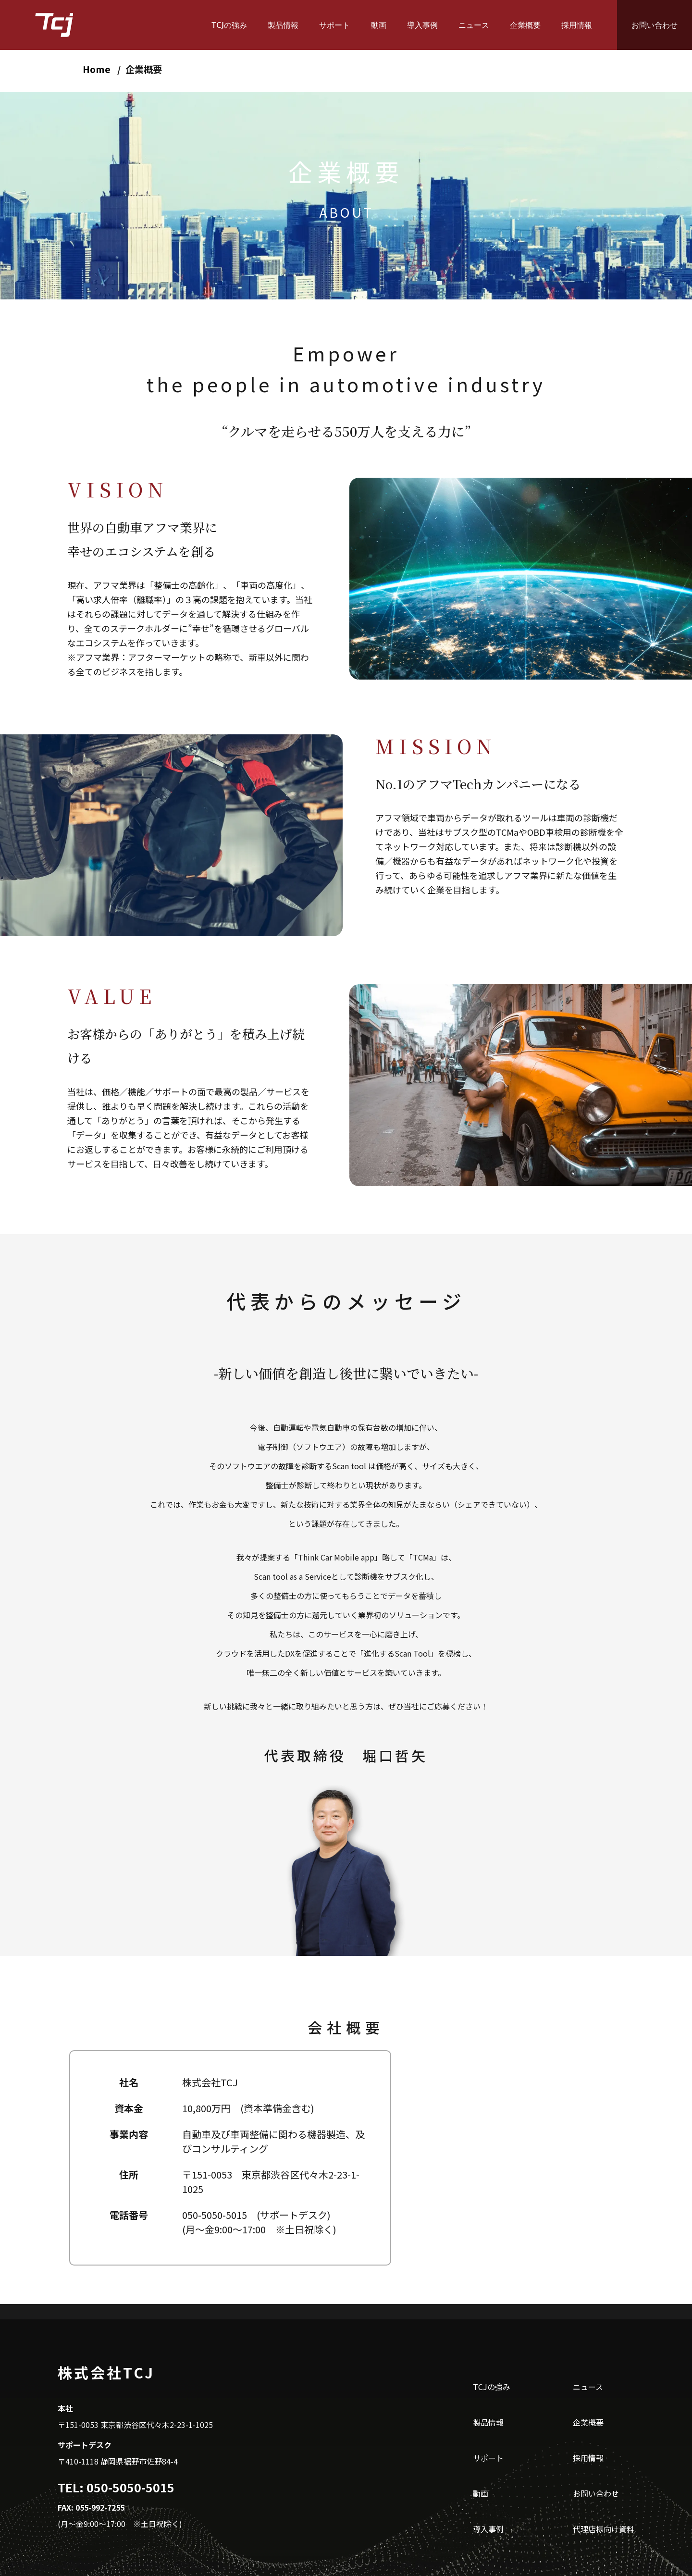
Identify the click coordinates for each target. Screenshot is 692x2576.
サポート (334, 25)
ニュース (473, 25)
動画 (378, 25)
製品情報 (283, 25)
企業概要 (525, 25)
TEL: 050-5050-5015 (116, 2487)
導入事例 (422, 25)
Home (97, 69)
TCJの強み (229, 25)
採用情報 (576, 25)
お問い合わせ (654, 25)
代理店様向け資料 (603, 2529)
